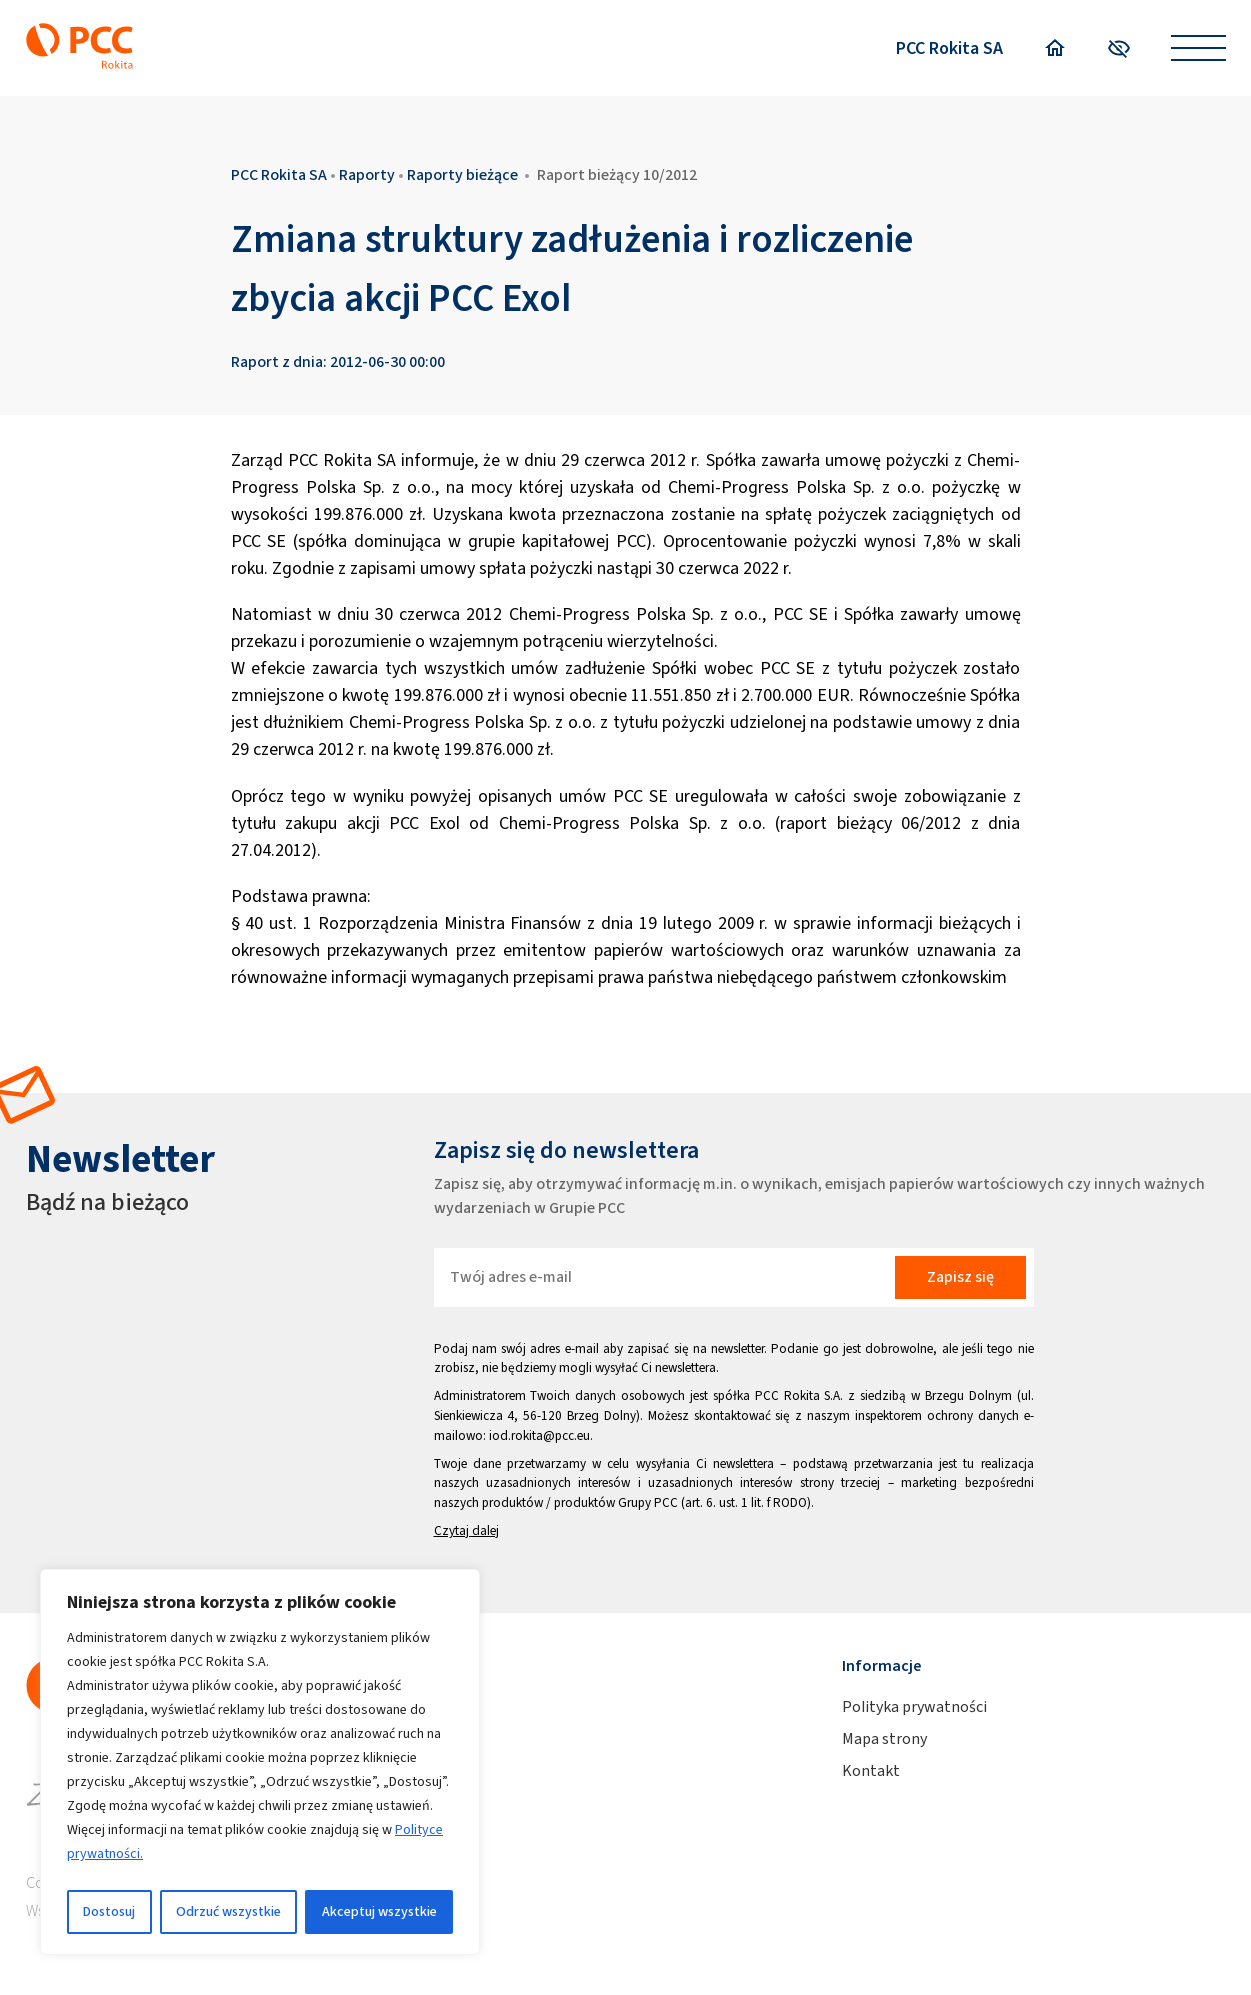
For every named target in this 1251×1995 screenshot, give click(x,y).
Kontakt (871, 1770)
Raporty (367, 174)
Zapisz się (960, 1276)
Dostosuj (109, 1911)
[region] (260, 1762)
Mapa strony (884, 1738)
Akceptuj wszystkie (379, 1911)
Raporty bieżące (462, 174)
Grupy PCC (648, 1502)
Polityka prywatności (914, 1706)
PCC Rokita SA (949, 48)
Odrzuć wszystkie (228, 1911)
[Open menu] (1198, 48)
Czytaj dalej (466, 1530)
